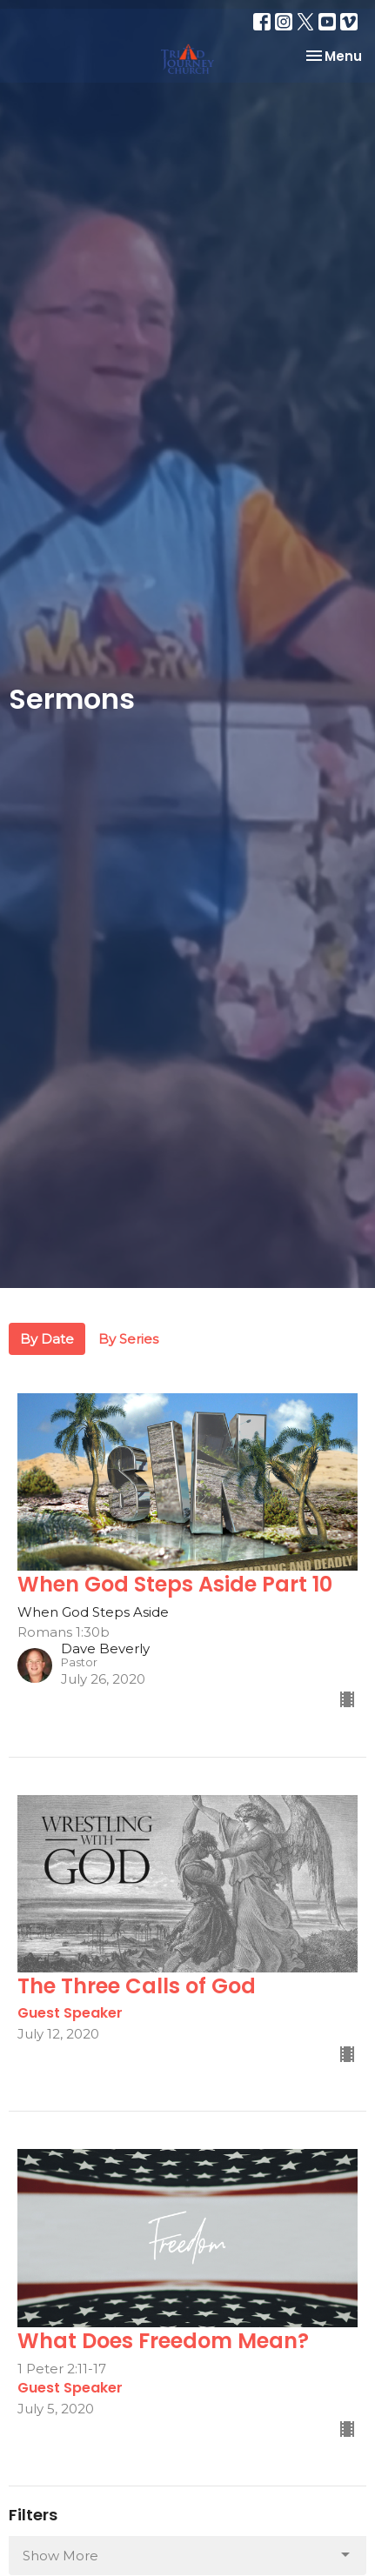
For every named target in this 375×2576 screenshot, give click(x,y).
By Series (128, 1339)
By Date (47, 1339)
